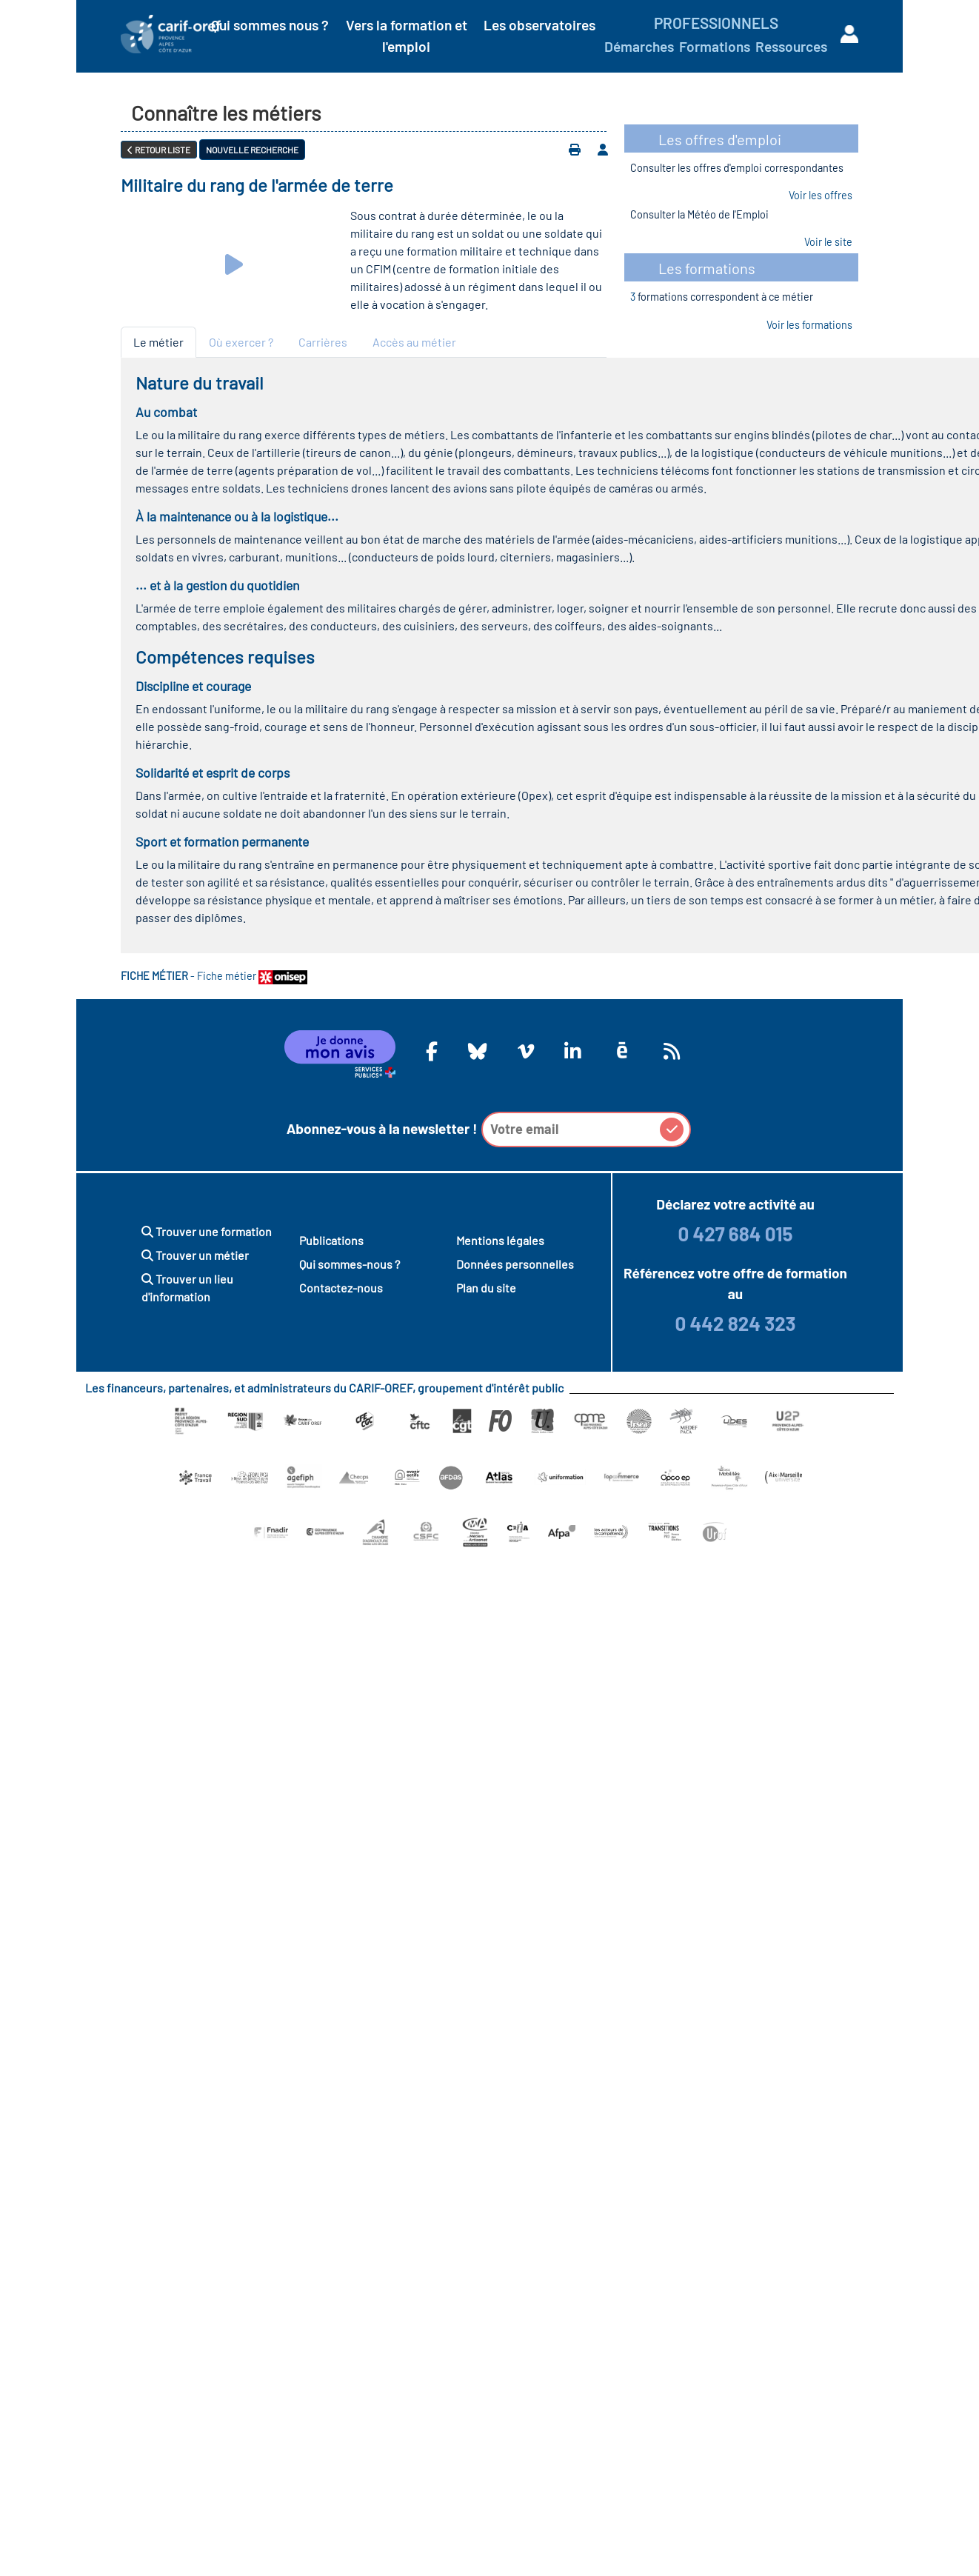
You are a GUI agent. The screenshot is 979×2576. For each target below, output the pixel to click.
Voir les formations (809, 324)
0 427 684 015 (735, 1233)
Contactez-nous (341, 1288)
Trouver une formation (206, 1231)
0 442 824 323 (735, 1323)
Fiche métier (252, 976)
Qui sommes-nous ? (349, 1264)
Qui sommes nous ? (270, 24)
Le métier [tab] (158, 342)
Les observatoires (539, 24)
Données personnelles (515, 1264)
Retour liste (158, 149)
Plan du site (486, 1288)
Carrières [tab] (322, 342)
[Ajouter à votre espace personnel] (602, 149)
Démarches (639, 46)
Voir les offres (820, 195)
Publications (331, 1240)
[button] (672, 1129)
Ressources (791, 46)
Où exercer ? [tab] (241, 342)
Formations (714, 46)
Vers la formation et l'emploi (406, 35)
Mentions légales (500, 1240)
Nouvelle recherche (252, 149)
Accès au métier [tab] (414, 342)
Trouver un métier (195, 1255)
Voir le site (828, 242)
